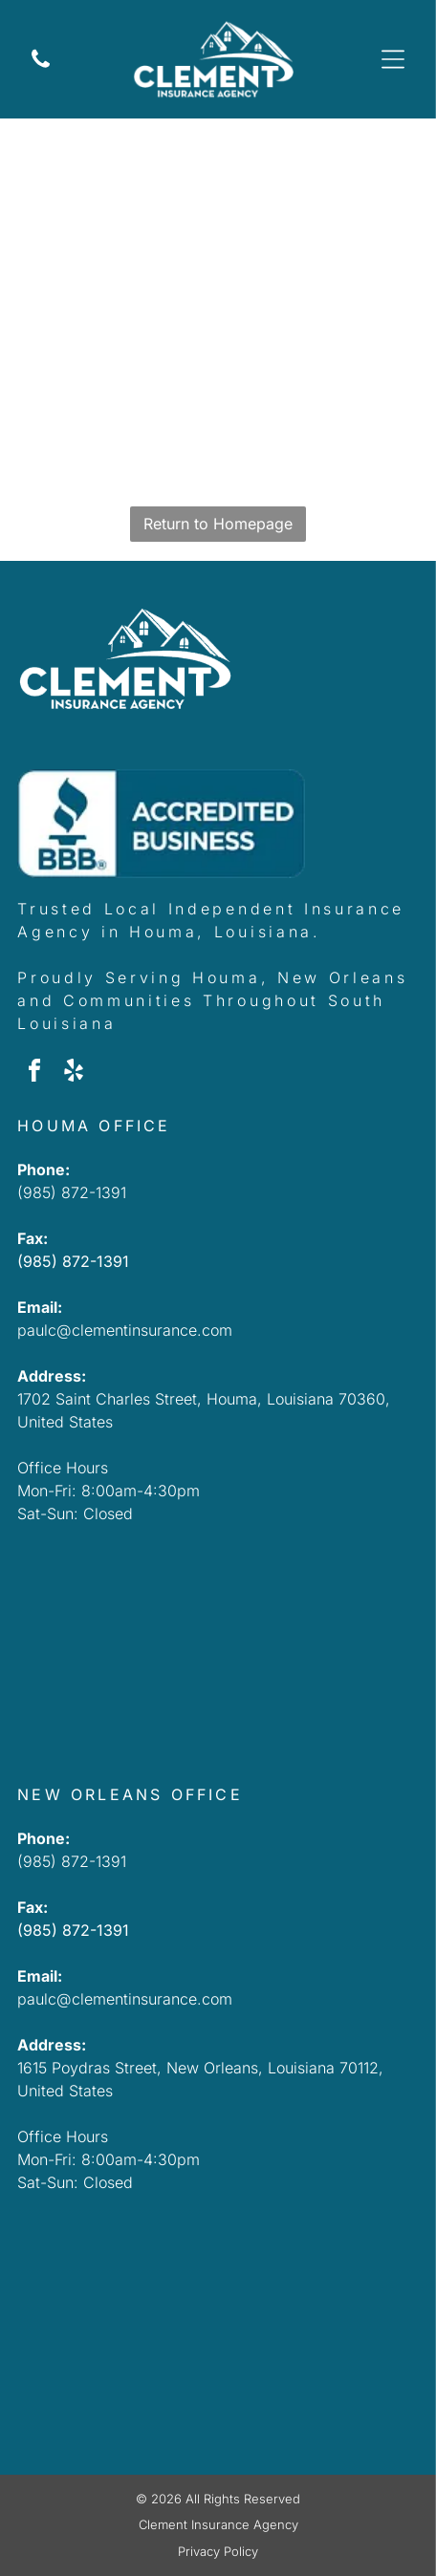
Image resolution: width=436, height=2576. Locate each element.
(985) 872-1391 (71, 1192)
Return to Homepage (218, 523)
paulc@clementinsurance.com (124, 1330)
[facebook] (34, 1073)
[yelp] (73, 1073)
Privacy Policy (218, 2551)
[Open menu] (393, 59)
